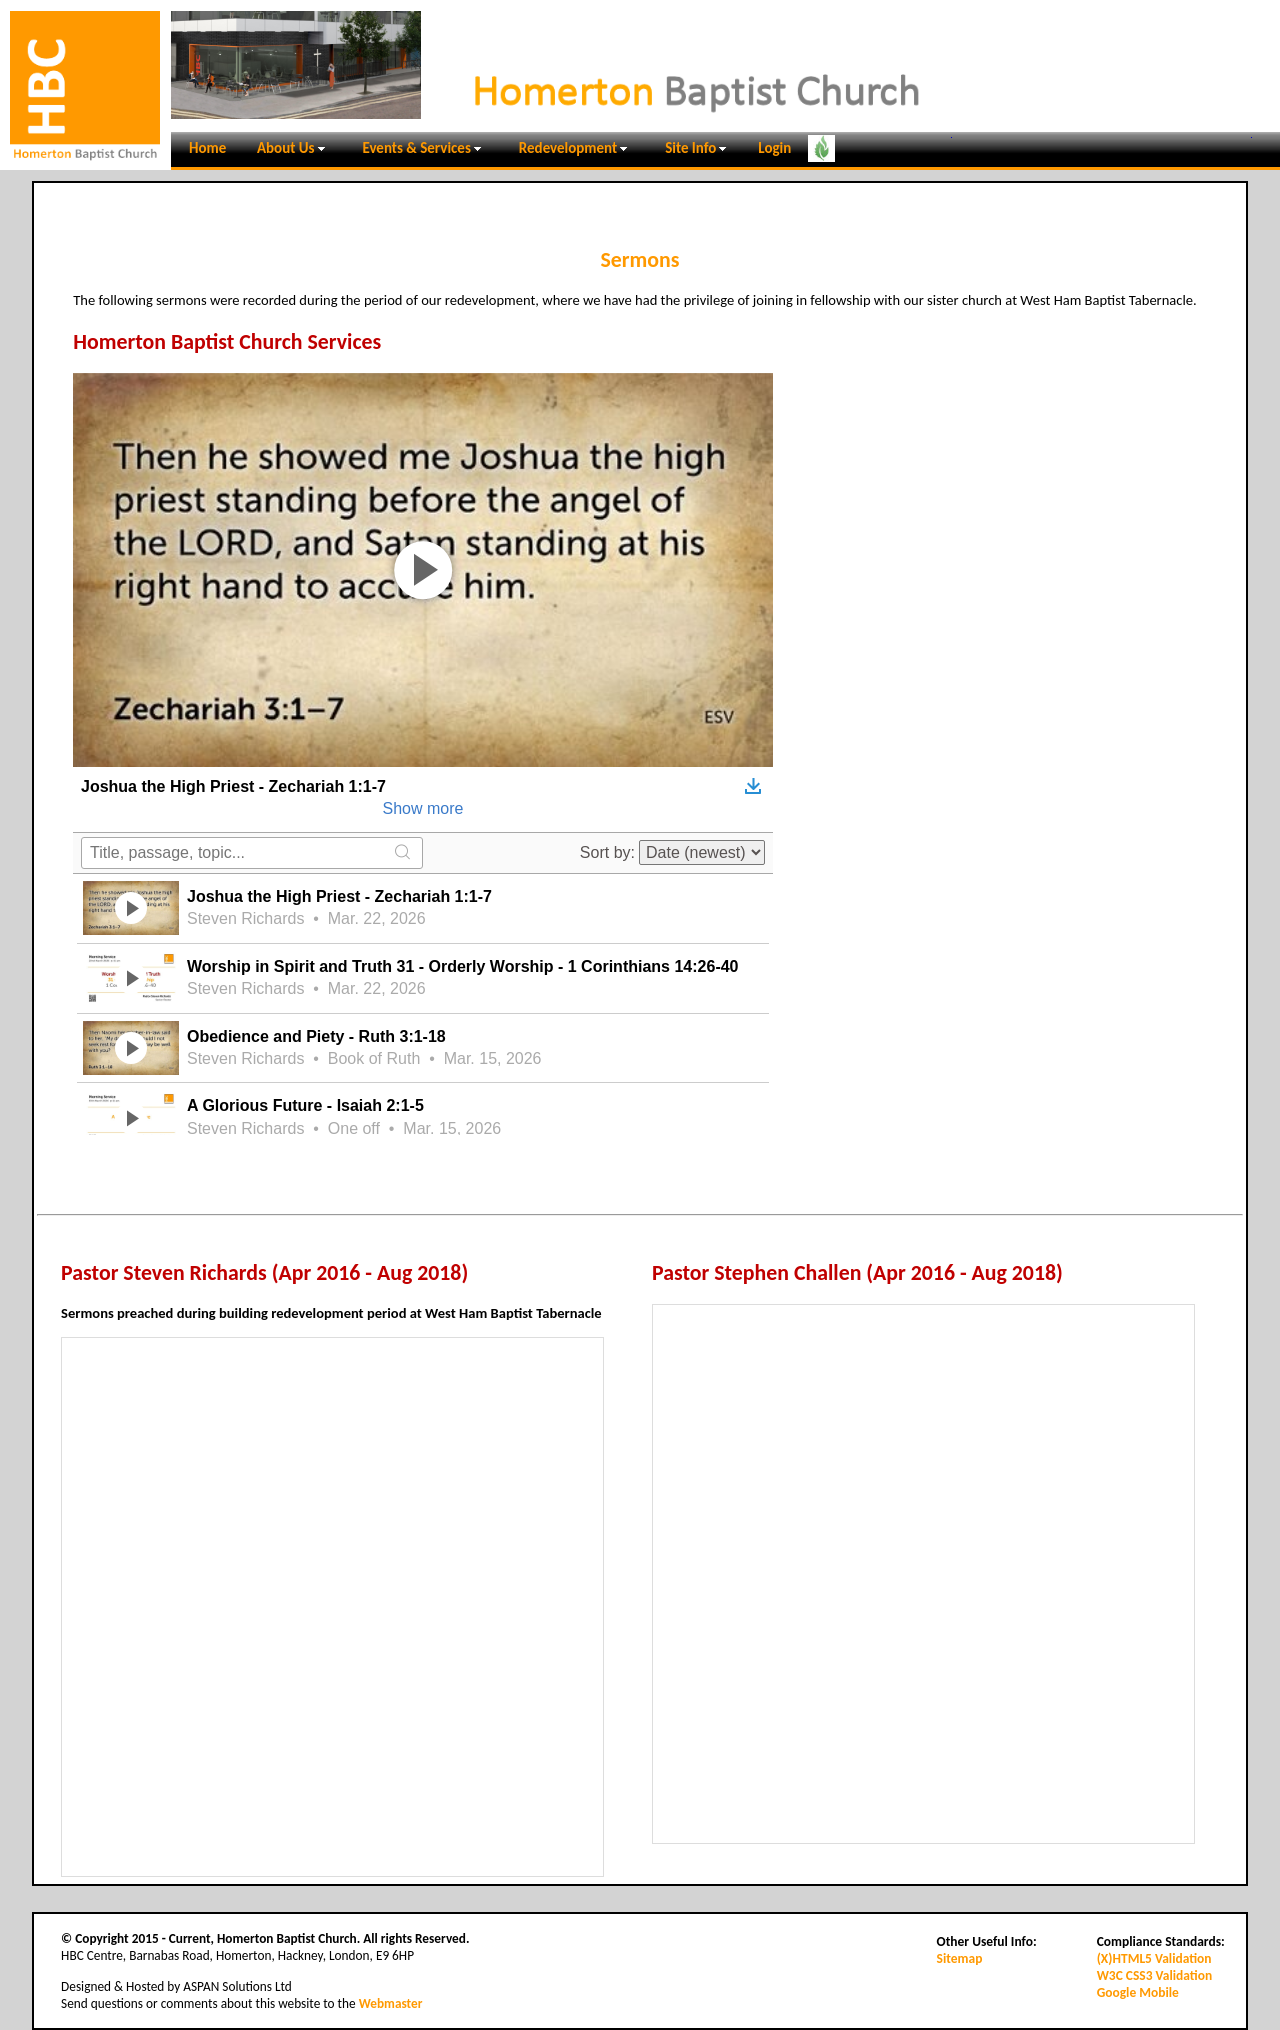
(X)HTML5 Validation (1154, 1958)
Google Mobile (1138, 1992)
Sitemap (960, 1958)
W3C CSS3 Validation (1155, 1975)
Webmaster (391, 2003)
